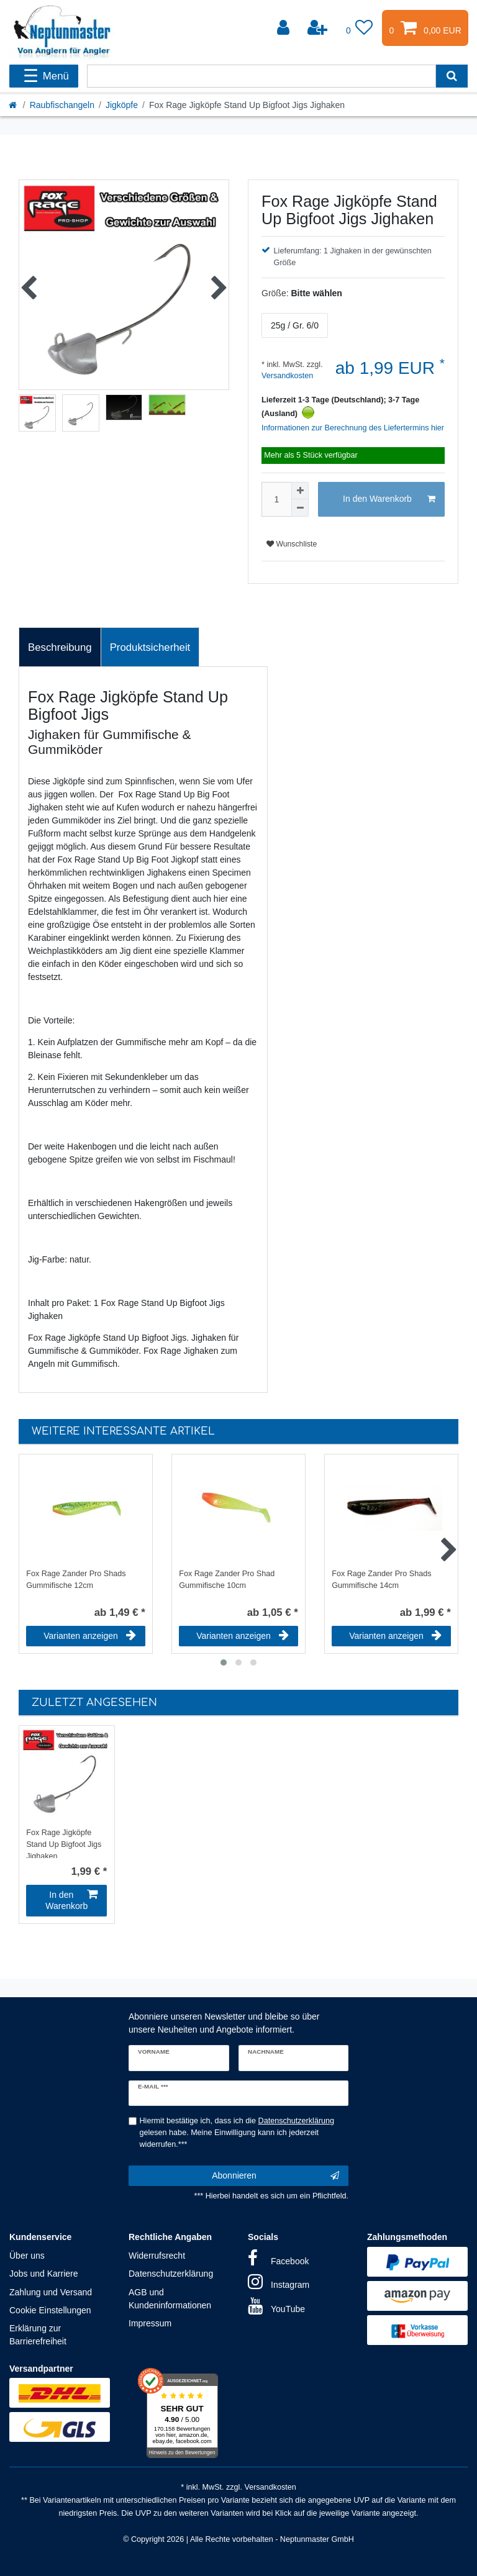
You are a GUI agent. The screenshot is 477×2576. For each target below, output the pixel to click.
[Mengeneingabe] (276, 499)
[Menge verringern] (300, 508)
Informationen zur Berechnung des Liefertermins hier (352, 428)
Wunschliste (291, 544)
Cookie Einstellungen (50, 2310)
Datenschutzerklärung (171, 2274)
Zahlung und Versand (50, 2292)
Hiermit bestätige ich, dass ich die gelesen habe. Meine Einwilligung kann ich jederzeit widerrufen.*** (237, 2132)
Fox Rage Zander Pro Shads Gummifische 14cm (381, 1579)
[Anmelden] (284, 28)
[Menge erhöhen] (300, 490)
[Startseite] (14, 105)
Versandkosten (287, 375)
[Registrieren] (319, 28)
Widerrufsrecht (157, 2256)
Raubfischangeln (62, 105)
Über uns (27, 2256)
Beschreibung (60, 647)
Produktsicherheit (150, 647)
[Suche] (452, 76)
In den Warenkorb (389, 499)
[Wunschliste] (359, 28)
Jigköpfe (122, 105)
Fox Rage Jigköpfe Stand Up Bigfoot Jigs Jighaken (63, 1843)
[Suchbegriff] (261, 76)
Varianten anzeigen (89, 1636)
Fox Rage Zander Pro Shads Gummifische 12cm (75, 1579)
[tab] (60, 647)
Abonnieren (275, 2176)
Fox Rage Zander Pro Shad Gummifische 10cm (227, 1579)
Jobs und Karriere (43, 2274)
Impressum (150, 2323)
